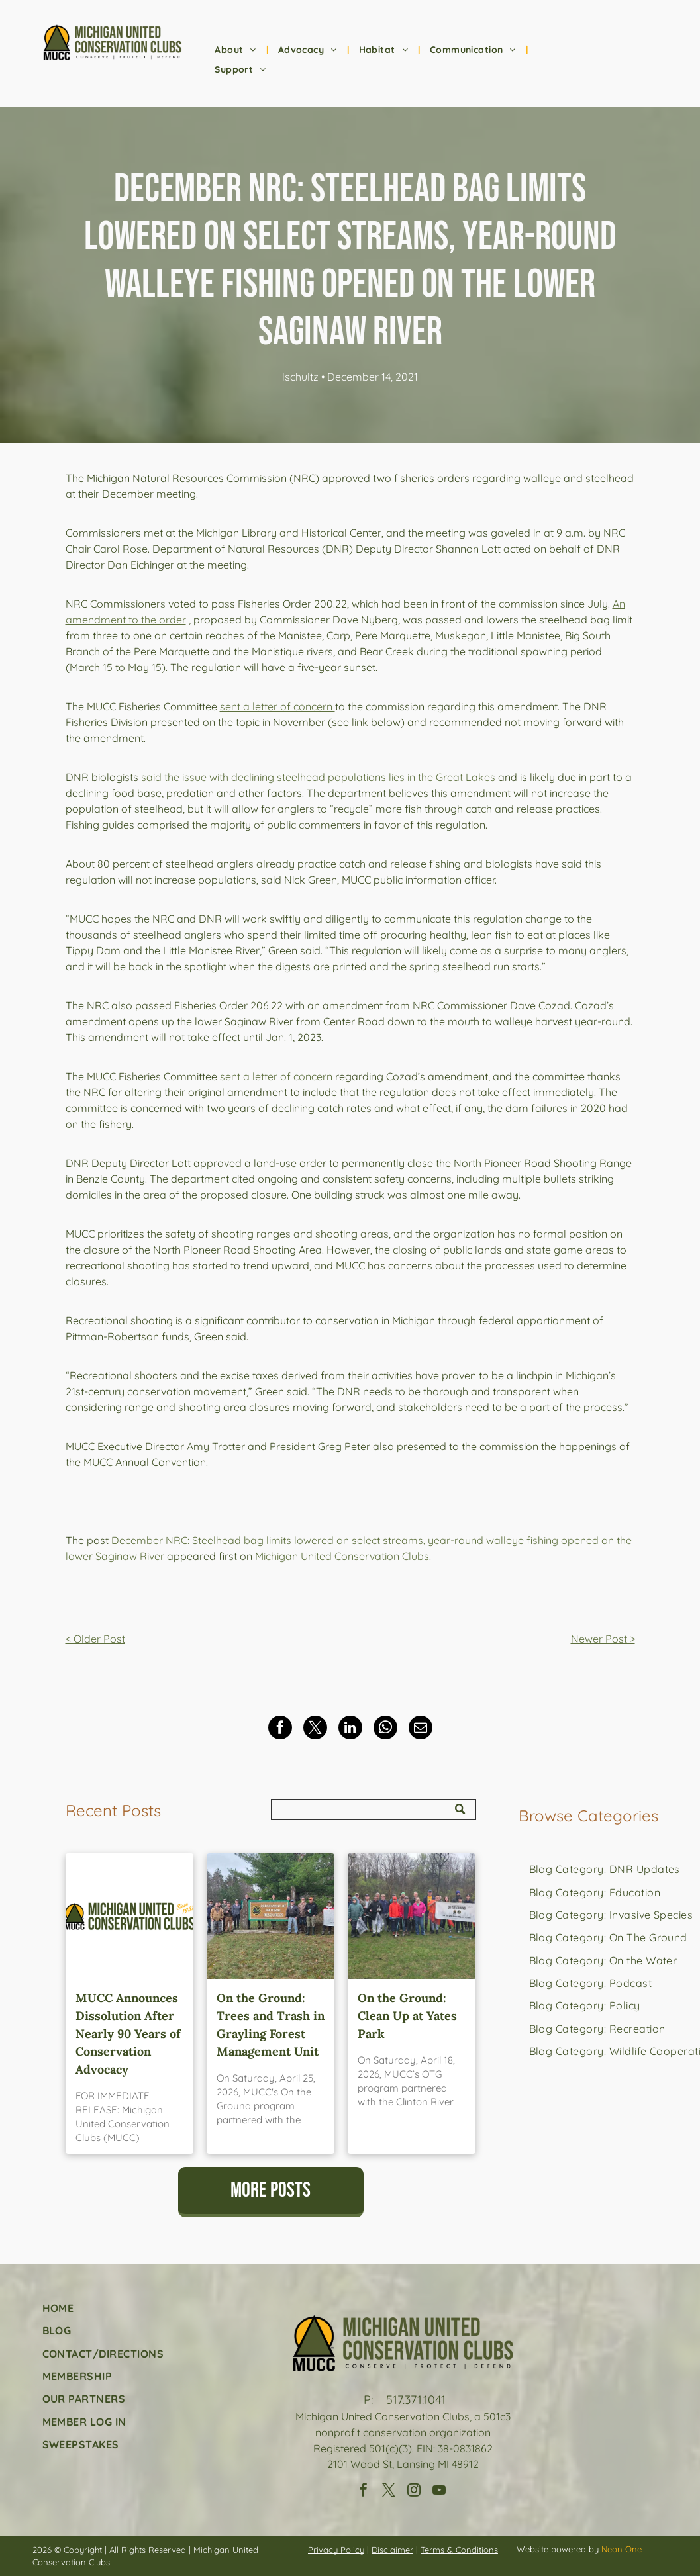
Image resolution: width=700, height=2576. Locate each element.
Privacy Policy (336, 2549)
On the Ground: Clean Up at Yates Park (407, 2015)
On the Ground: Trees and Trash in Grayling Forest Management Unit (271, 2024)
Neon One (621, 2549)
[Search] (373, 1809)
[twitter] (389, 2491)
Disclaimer (392, 2549)
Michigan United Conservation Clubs (342, 1556)
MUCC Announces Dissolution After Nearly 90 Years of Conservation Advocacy (128, 2033)
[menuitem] (236, 50)
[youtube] (439, 2491)
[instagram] (414, 2491)
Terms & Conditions (459, 2549)
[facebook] (364, 2491)
